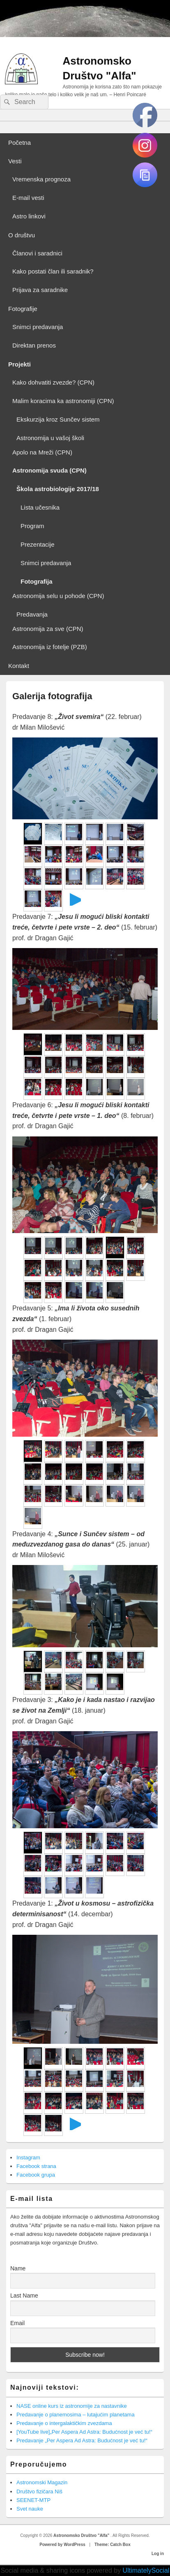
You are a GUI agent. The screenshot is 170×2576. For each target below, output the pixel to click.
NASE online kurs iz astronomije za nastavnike (71, 2406)
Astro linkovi (29, 216)
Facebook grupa (35, 2175)
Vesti (15, 161)
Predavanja (32, 614)
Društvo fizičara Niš (39, 2491)
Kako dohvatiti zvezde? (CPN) (53, 382)
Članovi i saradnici (37, 253)
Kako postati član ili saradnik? (53, 271)
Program (32, 525)
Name (17, 2268)
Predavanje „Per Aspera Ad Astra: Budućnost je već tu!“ (81, 2440)
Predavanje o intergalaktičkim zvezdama (64, 2423)
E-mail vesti (28, 197)
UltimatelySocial (146, 2570)
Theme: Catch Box (112, 2544)
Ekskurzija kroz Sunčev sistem (58, 419)
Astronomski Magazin (41, 2482)
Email (17, 2323)
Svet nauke (29, 2509)
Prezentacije (38, 544)
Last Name (24, 2295)
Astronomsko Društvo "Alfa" (81, 2535)
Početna (19, 142)
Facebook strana (36, 2166)
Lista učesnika (40, 507)
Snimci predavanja (37, 326)
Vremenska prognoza (41, 179)
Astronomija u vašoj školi (50, 437)
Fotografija (37, 581)
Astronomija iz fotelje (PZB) (49, 646)
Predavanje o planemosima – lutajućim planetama (75, 2414)
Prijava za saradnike (40, 289)
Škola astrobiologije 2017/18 (57, 488)
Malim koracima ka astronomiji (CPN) (63, 400)
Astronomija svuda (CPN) (49, 470)
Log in (158, 2553)
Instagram (28, 2157)
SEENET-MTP (33, 2500)
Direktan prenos (34, 345)
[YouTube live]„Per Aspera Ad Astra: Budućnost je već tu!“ (84, 2432)
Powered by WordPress (62, 2544)
